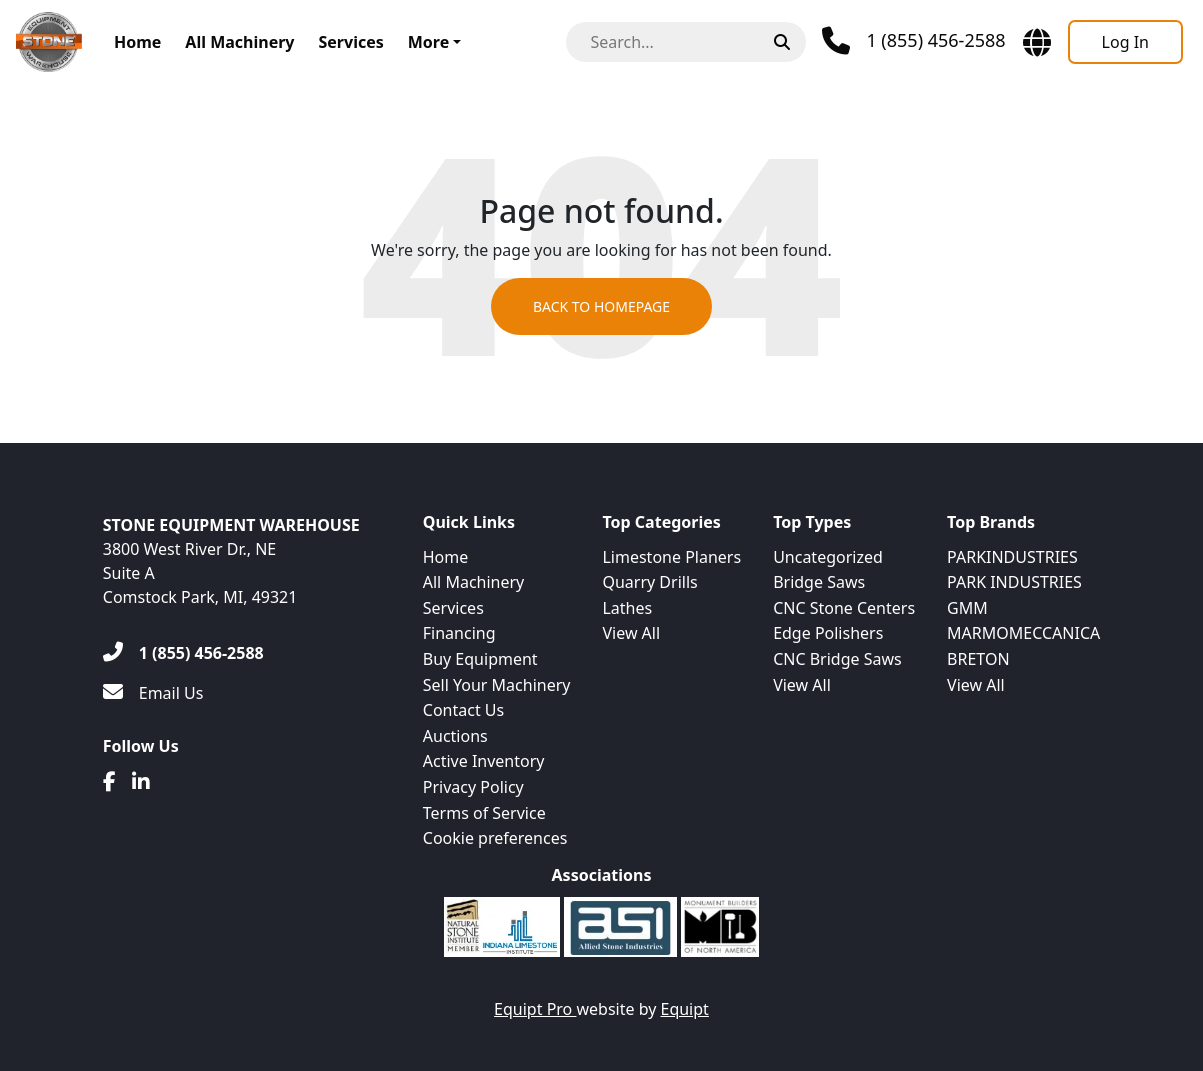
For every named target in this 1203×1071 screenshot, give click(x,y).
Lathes (627, 608)
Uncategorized (828, 557)
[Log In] (1125, 42)
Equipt (685, 1009)
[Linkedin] (141, 782)
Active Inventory (484, 761)
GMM (967, 608)
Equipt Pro (535, 1009)
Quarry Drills (649, 582)
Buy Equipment (480, 659)
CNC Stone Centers (844, 608)
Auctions (455, 736)
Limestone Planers (671, 557)
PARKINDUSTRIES (1012, 557)
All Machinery (239, 42)
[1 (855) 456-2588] (183, 653)
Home (137, 42)
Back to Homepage (601, 306)
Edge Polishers (828, 633)
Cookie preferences (495, 838)
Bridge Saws (819, 582)
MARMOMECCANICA (1023, 633)
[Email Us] (153, 693)
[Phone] (913, 41)
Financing (459, 633)
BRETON (978, 659)
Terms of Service (484, 813)
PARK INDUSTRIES (1014, 582)
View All (631, 633)
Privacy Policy (473, 787)
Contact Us (463, 710)
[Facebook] (109, 782)
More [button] (428, 42)
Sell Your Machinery (497, 685)
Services (350, 42)
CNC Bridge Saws (837, 659)
